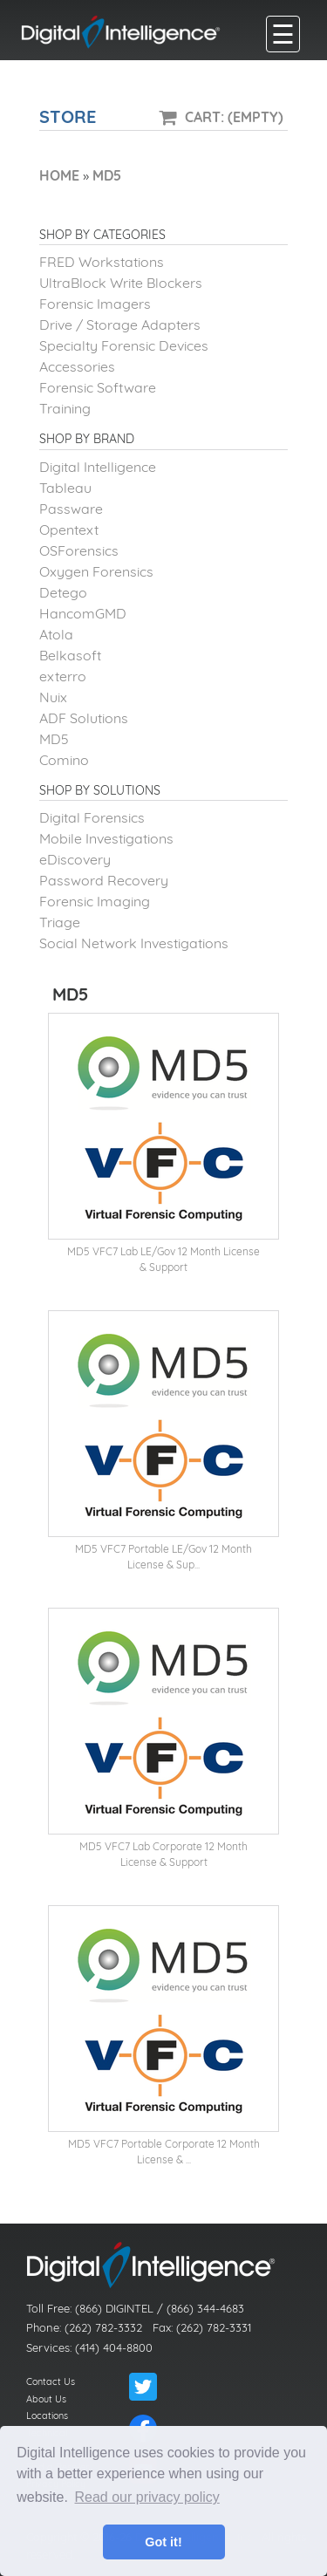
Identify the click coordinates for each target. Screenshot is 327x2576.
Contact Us (50, 2381)
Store (67, 116)
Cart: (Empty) (234, 117)
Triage (59, 922)
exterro (62, 676)
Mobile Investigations (106, 838)
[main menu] (283, 34)
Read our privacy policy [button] (147, 2497)
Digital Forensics (92, 817)
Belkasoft (70, 655)
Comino (64, 760)
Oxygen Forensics (96, 571)
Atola (56, 634)
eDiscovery (75, 859)
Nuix (53, 697)
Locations (47, 2415)
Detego (63, 592)
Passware (71, 508)
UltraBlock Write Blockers (120, 282)
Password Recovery (103, 880)
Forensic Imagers (95, 303)
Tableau (65, 487)
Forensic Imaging (94, 901)
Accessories (77, 366)
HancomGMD (82, 613)
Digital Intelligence (97, 466)
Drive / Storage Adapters (120, 324)
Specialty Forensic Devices (123, 345)
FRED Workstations (101, 261)
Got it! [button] (163, 2542)
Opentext (69, 529)
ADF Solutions (83, 718)
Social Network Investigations (133, 943)
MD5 (54, 739)
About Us (46, 2399)
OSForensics (79, 550)
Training (65, 408)
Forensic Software (97, 387)
